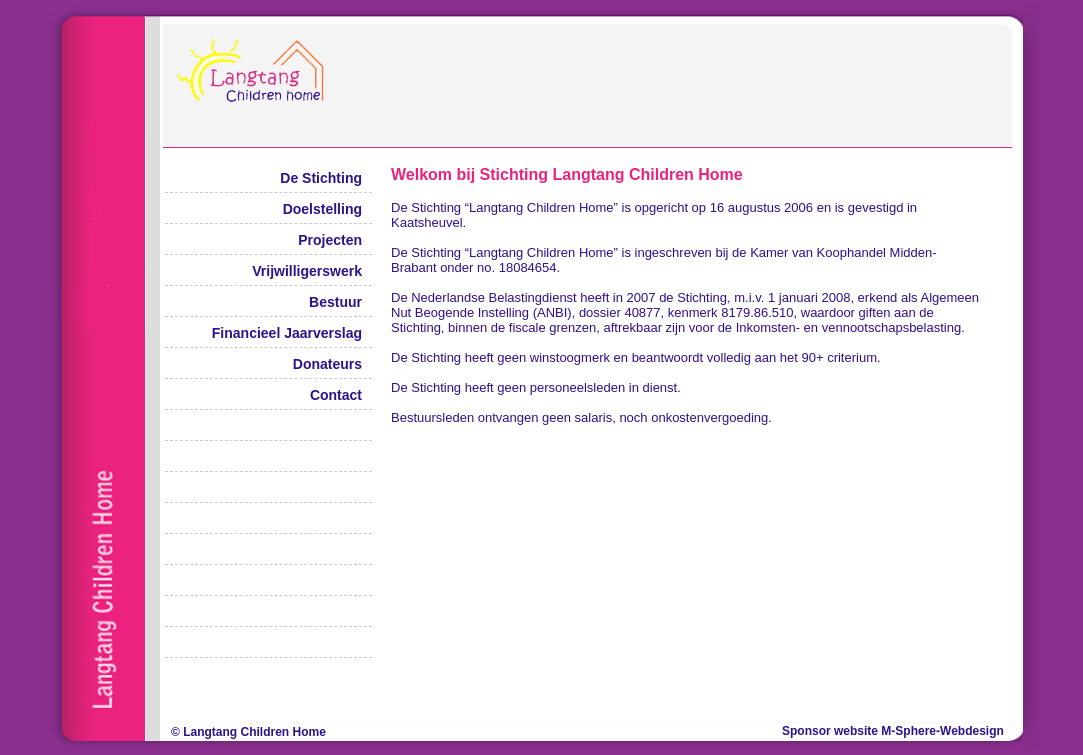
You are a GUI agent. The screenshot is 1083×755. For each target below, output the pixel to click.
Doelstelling (322, 209)
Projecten (330, 240)
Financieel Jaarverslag (287, 333)
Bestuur (335, 302)
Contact (336, 395)
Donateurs (327, 364)
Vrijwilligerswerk (307, 271)
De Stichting (321, 178)
